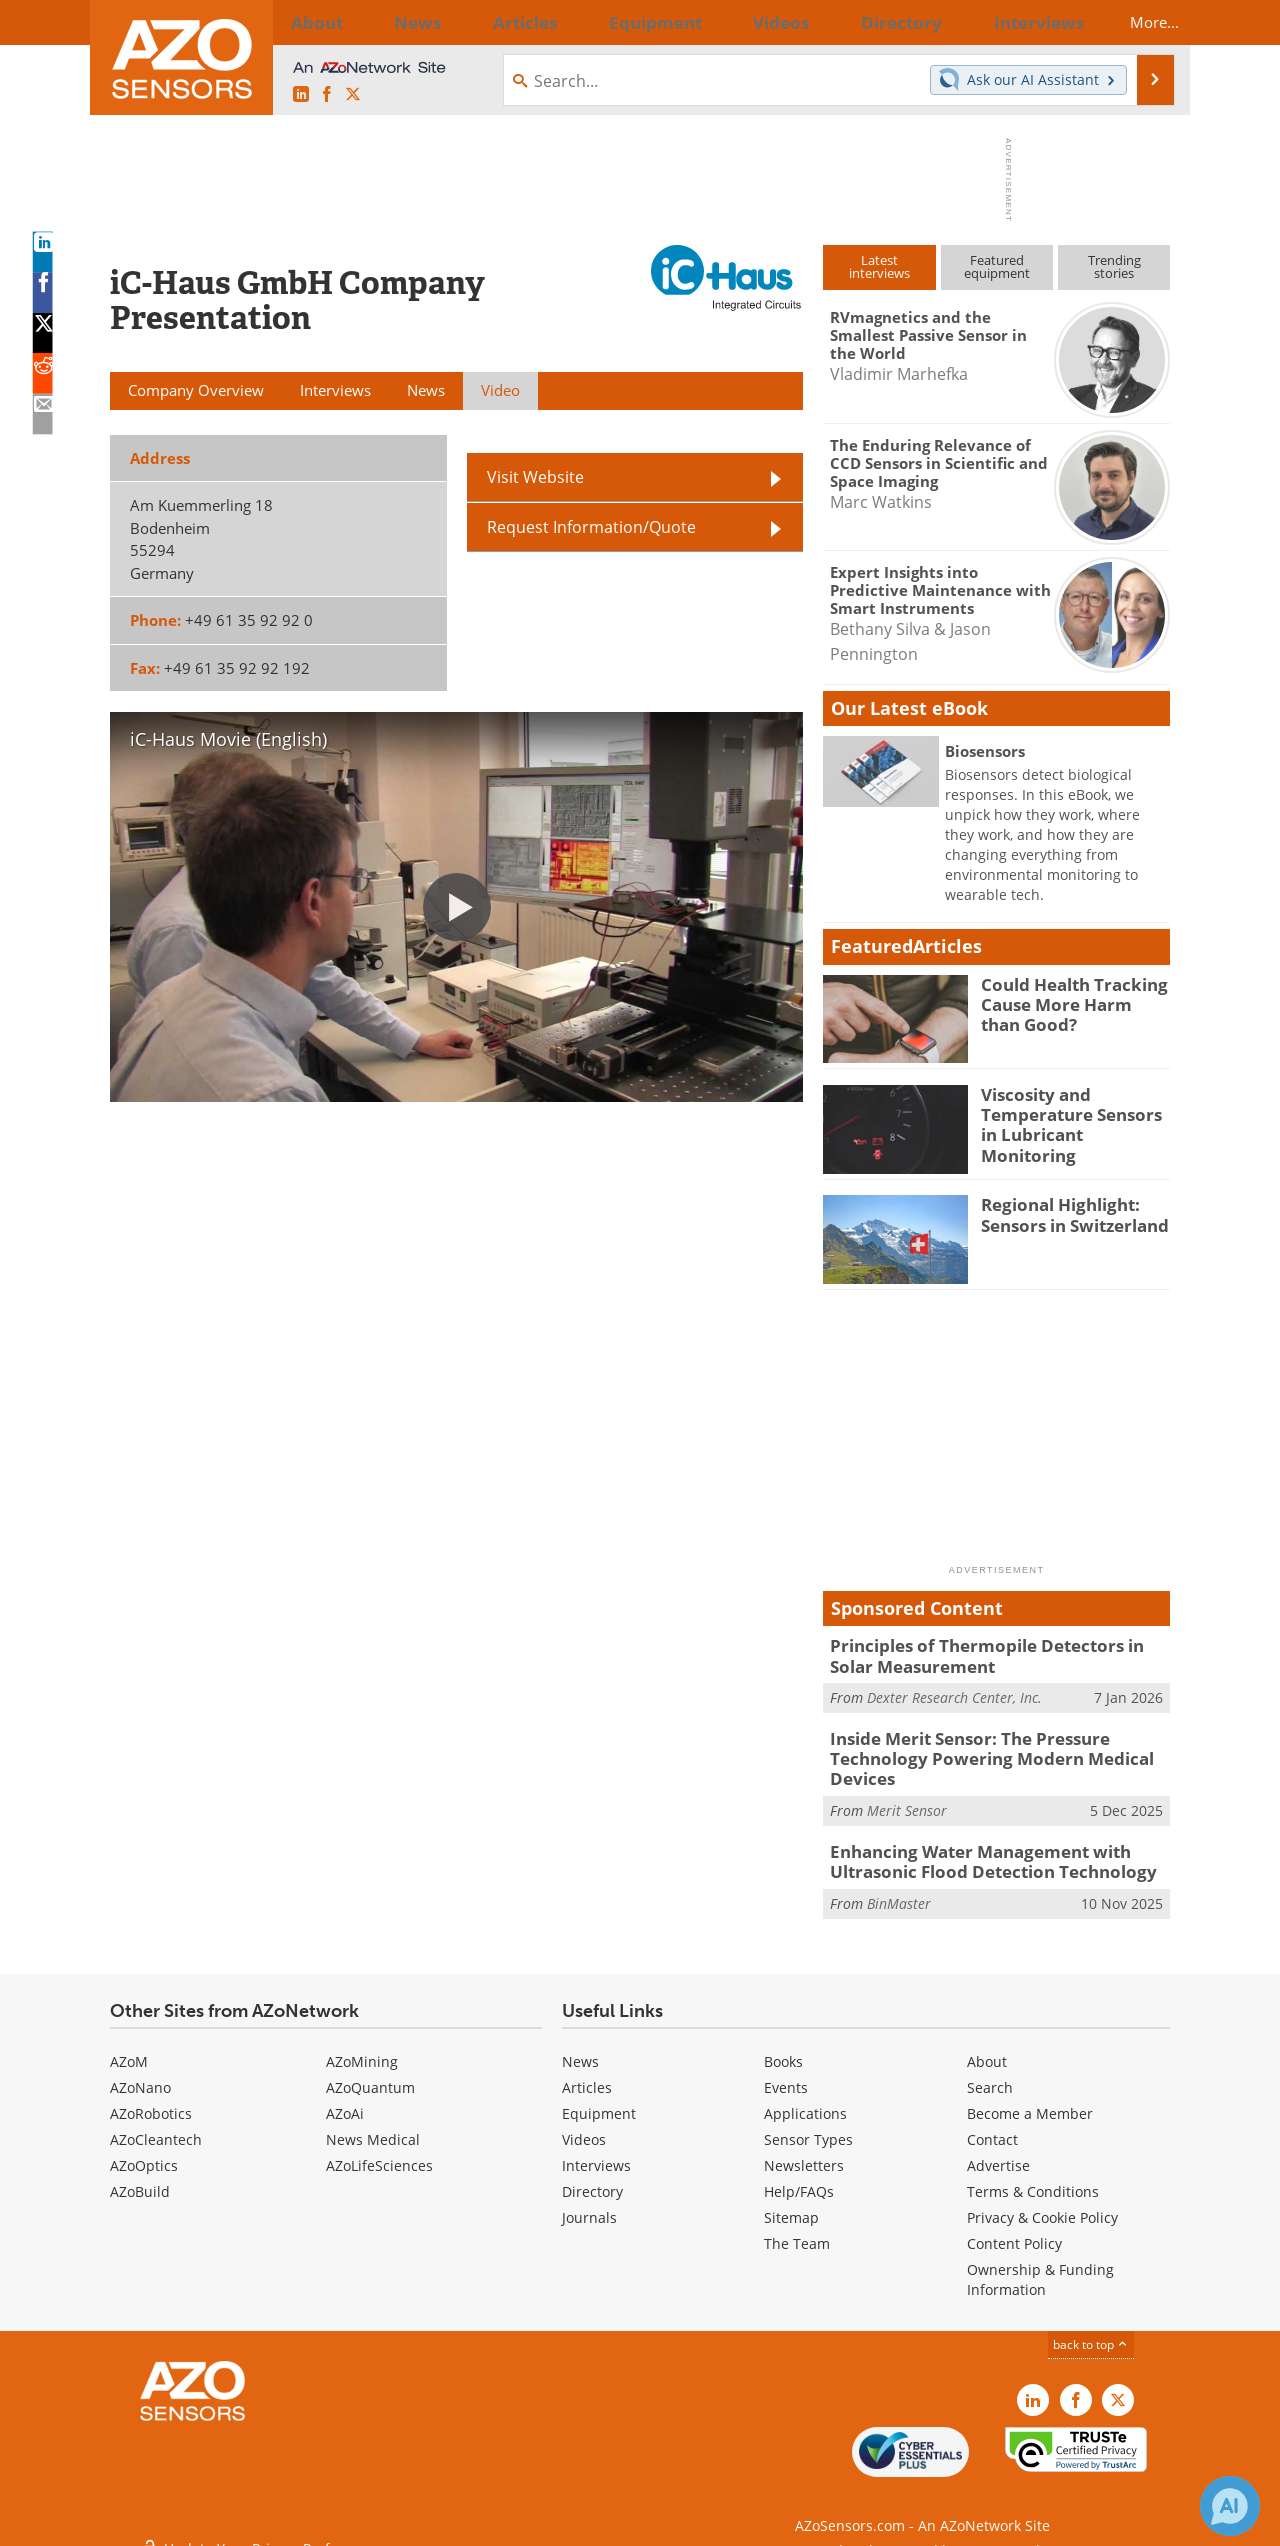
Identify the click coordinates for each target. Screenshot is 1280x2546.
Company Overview (196, 390)
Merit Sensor (907, 1799)
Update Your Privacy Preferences (261, 2520)
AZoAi (345, 2098)
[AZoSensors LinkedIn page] (301, 95)
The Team (797, 2228)
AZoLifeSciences (379, 2150)
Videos (584, 2124)
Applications (805, 2098)
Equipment (599, 2098)
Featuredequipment (997, 266)
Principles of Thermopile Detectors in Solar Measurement (992, 1654)
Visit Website (535, 459)
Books (783, 2046)
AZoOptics (144, 2150)
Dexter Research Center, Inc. (954, 1693)
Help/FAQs (799, 2176)
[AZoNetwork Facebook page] (327, 95)
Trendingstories (1114, 266)
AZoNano (140, 2072)
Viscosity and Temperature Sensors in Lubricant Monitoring (1071, 1112)
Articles (587, 2072)
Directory (592, 2176)
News (580, 2046)
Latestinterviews (879, 266)
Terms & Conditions (1033, 2176)
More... (1136, 22)
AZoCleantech (156, 2124)
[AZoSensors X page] (353, 95)
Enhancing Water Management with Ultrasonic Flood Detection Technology (976, 1849)
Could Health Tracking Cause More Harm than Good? (1068, 1002)
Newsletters (804, 2150)
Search (990, 2072)
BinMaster (899, 1887)
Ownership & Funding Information (1040, 2264)
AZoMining (362, 2046)
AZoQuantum (370, 2072)
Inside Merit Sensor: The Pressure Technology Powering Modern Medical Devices (973, 1752)
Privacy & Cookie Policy (1042, 2202)
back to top (1091, 2329)
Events (786, 2072)
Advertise (998, 2150)
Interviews (596, 2150)
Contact (992, 2124)
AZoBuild (140, 2176)
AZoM (129, 2046)
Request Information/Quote (591, 509)
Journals (589, 2202)
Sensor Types (808, 2124)
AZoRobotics (151, 2098)
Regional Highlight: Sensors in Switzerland (1066, 1213)
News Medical (373, 2124)
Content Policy (1014, 2228)
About (987, 2046)
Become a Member (1030, 2098)
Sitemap (791, 2202)
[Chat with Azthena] (1230, 2506)
